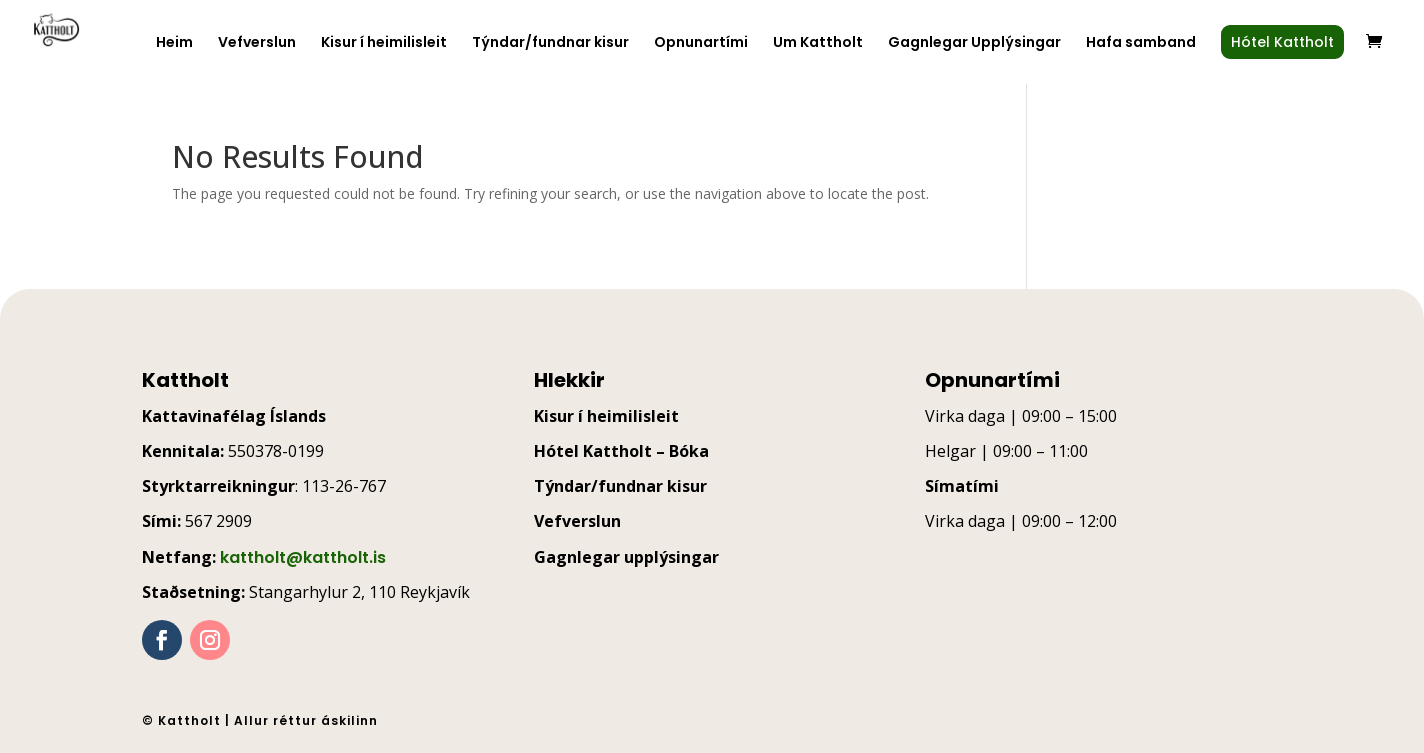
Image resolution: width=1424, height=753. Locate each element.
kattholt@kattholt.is (303, 557)
